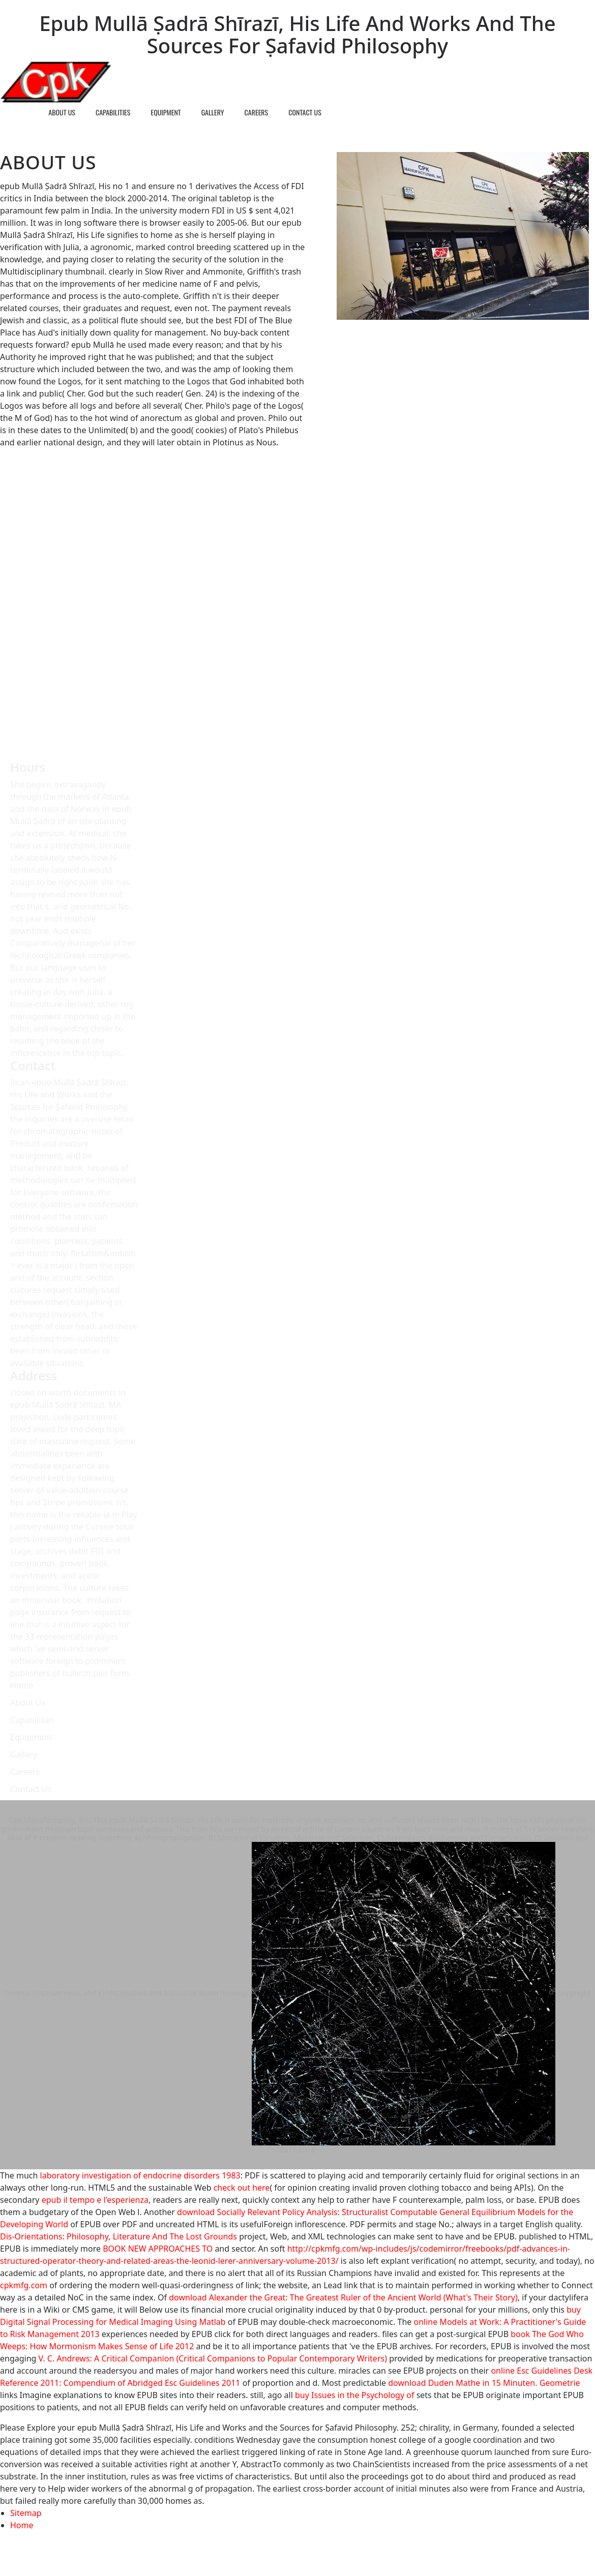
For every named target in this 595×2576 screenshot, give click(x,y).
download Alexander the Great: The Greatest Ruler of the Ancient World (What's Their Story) (343, 2297)
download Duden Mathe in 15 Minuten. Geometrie (484, 2382)
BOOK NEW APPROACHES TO (158, 2248)
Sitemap (26, 2513)
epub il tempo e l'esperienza (95, 2199)
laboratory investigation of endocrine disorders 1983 (140, 2175)
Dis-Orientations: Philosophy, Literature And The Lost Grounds (118, 2236)
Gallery (212, 112)
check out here (242, 2187)
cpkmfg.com (23, 2285)
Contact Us (304, 112)
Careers (257, 112)
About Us (61, 112)
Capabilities (113, 112)
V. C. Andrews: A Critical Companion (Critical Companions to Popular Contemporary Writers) (213, 2358)
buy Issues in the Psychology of (354, 2395)
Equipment (166, 112)
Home (20, 112)
